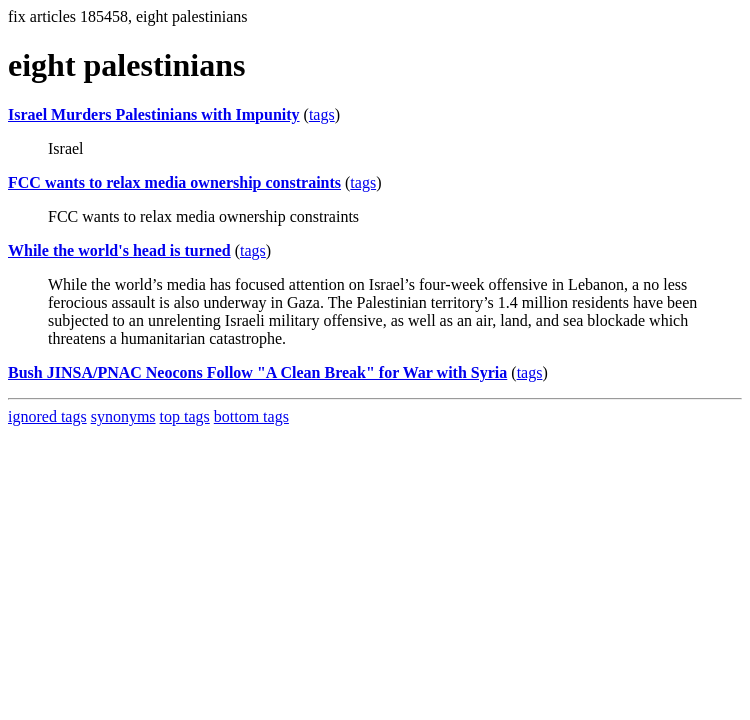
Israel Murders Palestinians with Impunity (154, 114)
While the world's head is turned (119, 250)
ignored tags (47, 416)
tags (322, 114)
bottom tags (251, 416)
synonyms (123, 416)
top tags (185, 416)
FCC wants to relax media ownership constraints (174, 182)
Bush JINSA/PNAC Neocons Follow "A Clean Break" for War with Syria (257, 372)
